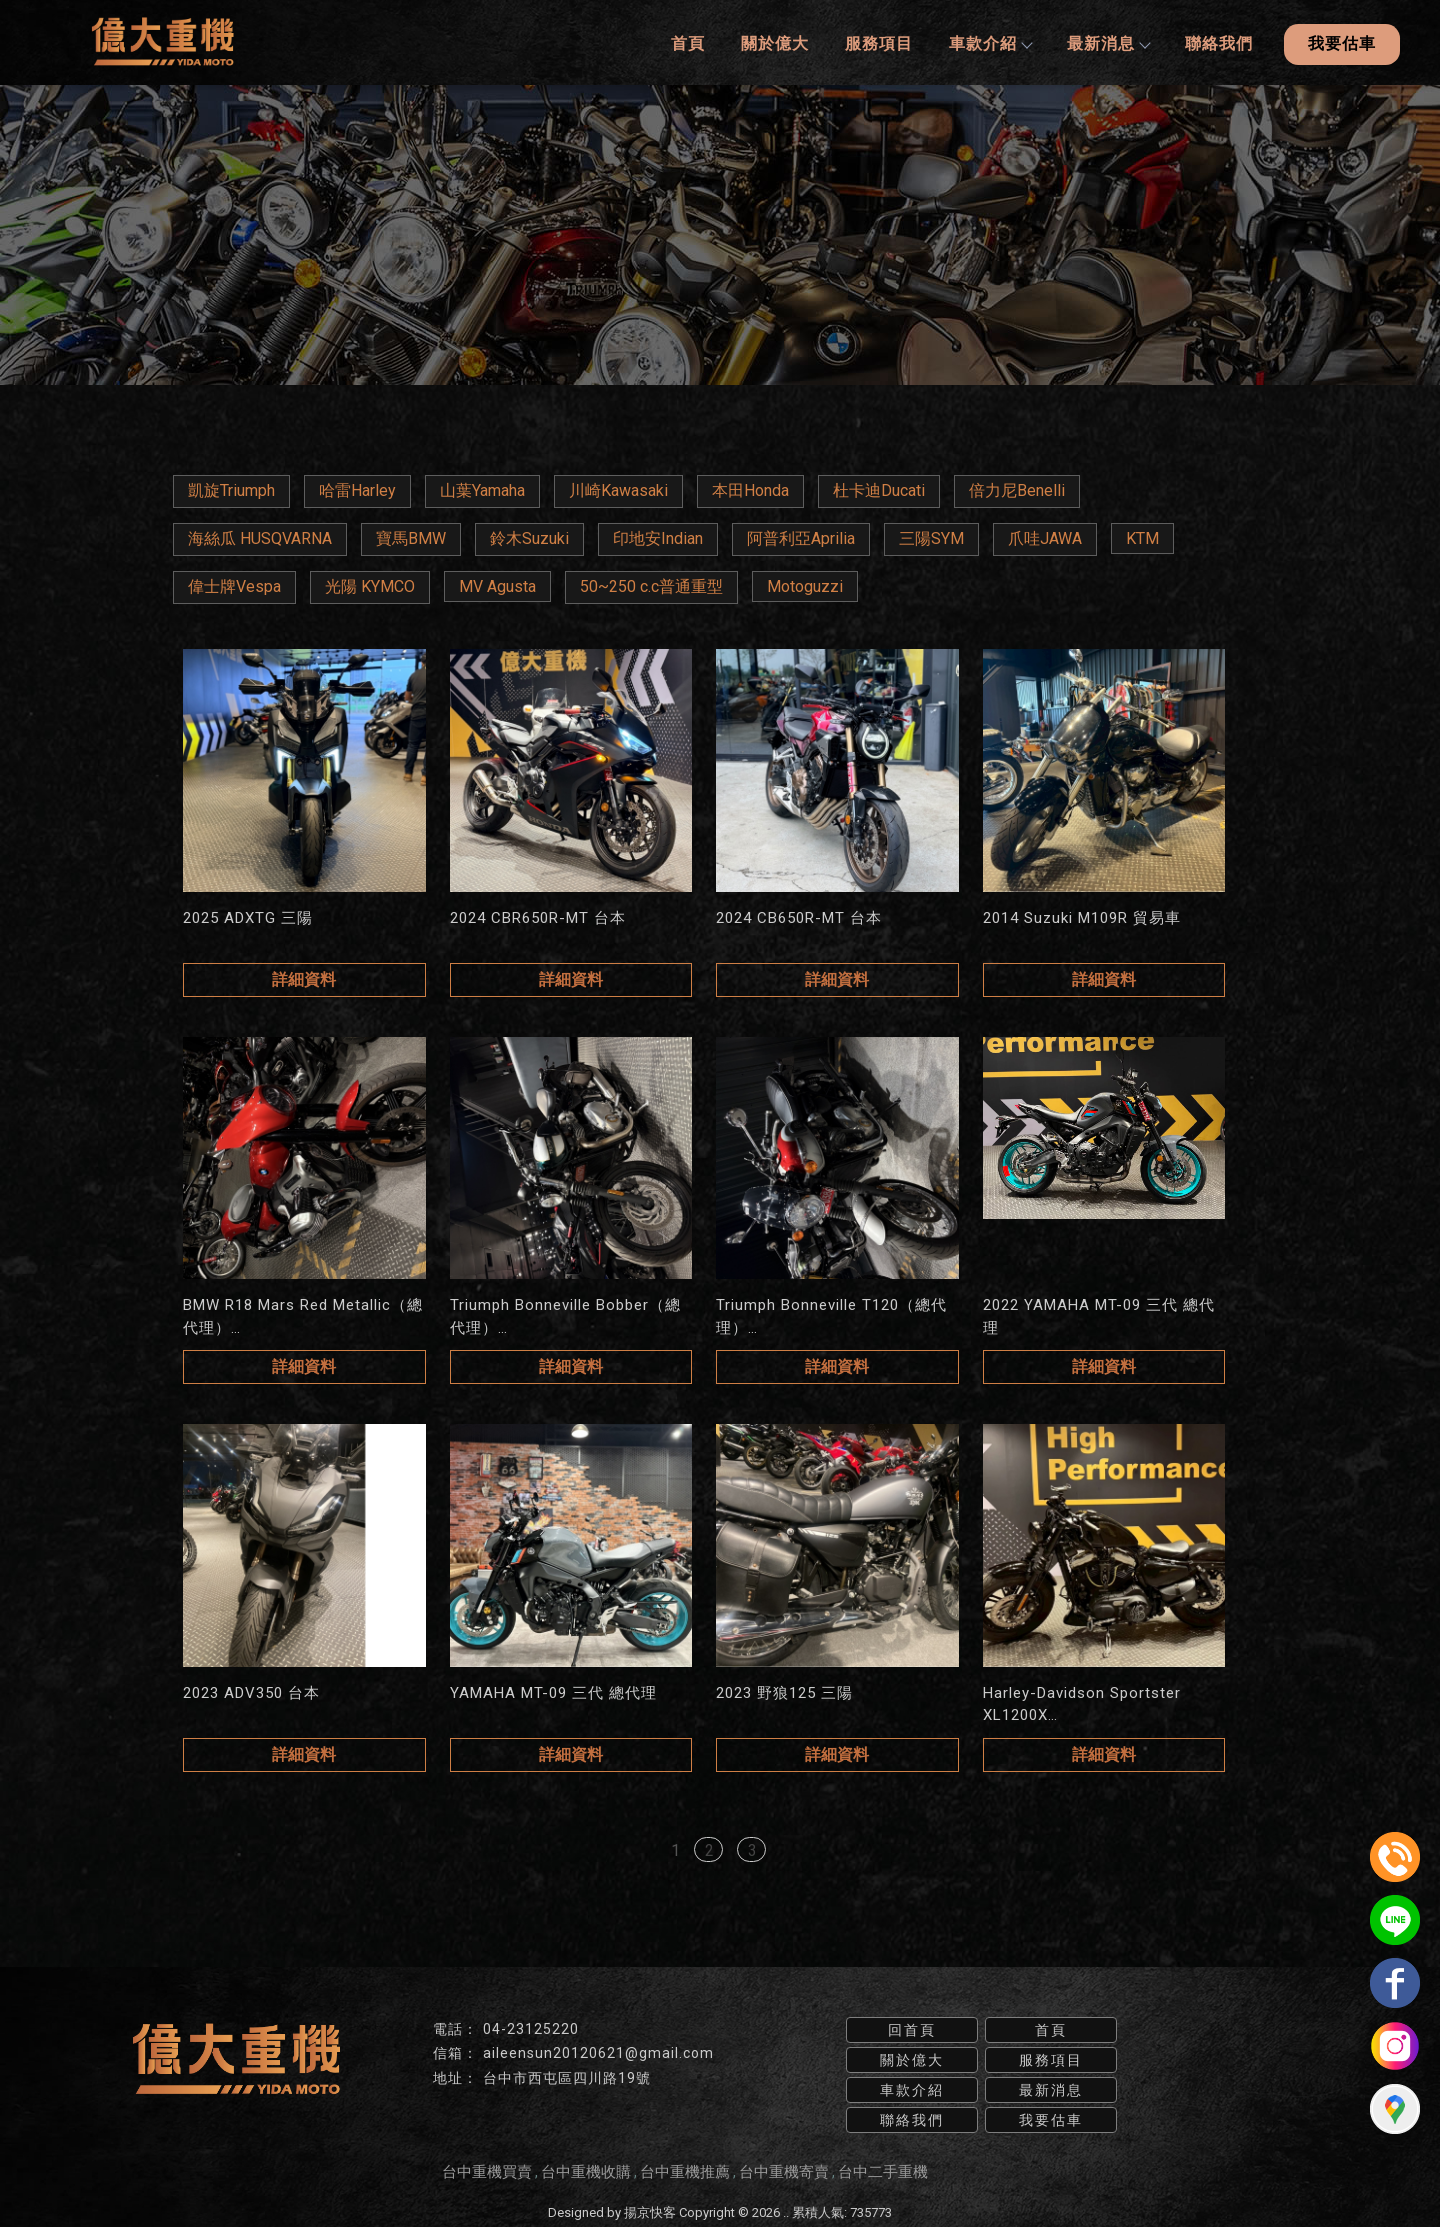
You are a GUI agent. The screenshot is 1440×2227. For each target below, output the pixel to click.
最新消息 (1107, 42)
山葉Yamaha (482, 489)
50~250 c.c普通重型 (651, 585)
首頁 (687, 42)
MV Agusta (497, 585)
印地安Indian (658, 537)
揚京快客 (650, 2210)
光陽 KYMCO (370, 585)
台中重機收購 (586, 2170)
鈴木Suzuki (529, 537)
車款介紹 (989, 42)
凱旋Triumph (231, 489)
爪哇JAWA (1045, 537)
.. (786, 2210)
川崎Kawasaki (618, 489)
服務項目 (878, 42)
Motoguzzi (805, 585)
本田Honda (750, 489)
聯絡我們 (1218, 42)
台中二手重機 (883, 2170)
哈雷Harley (357, 489)
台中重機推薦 (685, 2170)
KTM (1142, 537)
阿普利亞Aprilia (801, 537)
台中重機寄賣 (784, 2170)
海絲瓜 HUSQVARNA (260, 537)
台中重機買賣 (487, 2170)
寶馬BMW (411, 537)
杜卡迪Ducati (879, 489)
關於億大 (774, 42)
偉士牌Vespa (234, 585)
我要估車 (1342, 42)
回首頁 (912, 2028)
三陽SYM (931, 537)
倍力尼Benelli (1017, 489)
